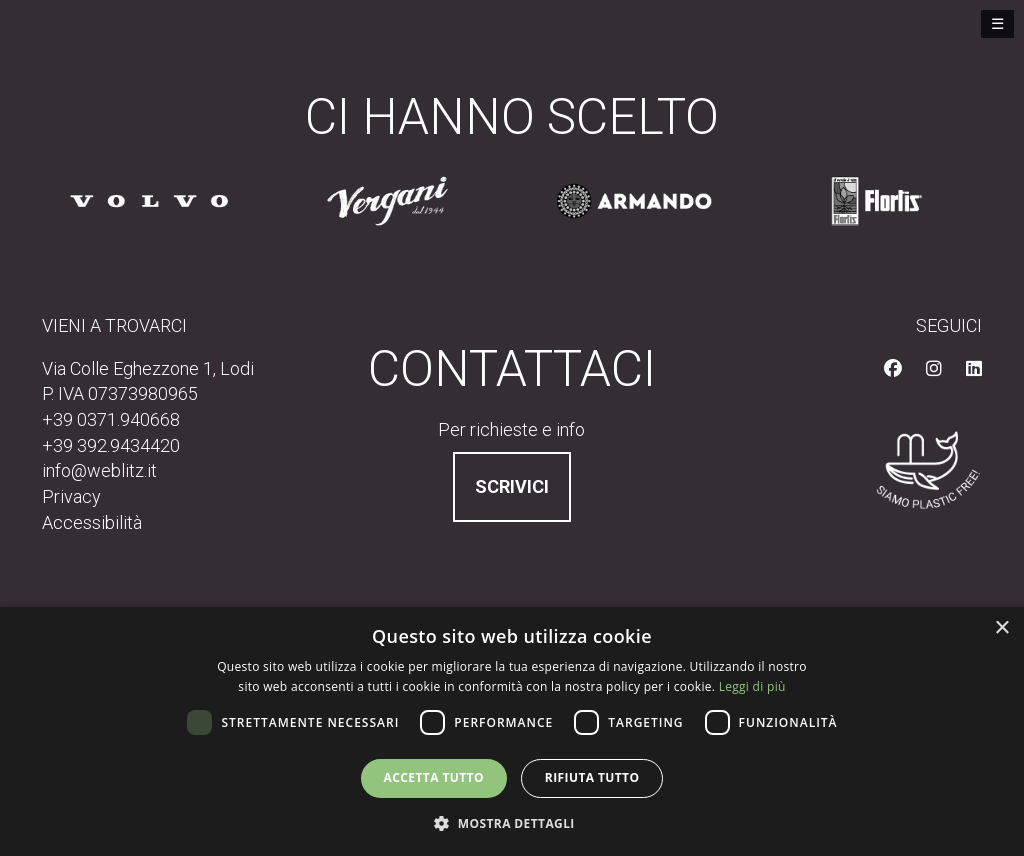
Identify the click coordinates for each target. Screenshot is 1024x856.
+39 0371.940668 (111, 419)
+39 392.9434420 (111, 445)
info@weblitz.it (99, 470)
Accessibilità (92, 522)
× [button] (1001, 628)
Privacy (71, 496)
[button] (512, 822)
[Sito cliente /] (148, 200)
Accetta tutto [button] (434, 777)
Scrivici (512, 486)
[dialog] (512, 731)
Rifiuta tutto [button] (592, 777)
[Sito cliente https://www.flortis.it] (876, 200)
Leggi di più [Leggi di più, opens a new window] (752, 686)
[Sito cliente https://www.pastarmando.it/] (633, 200)
